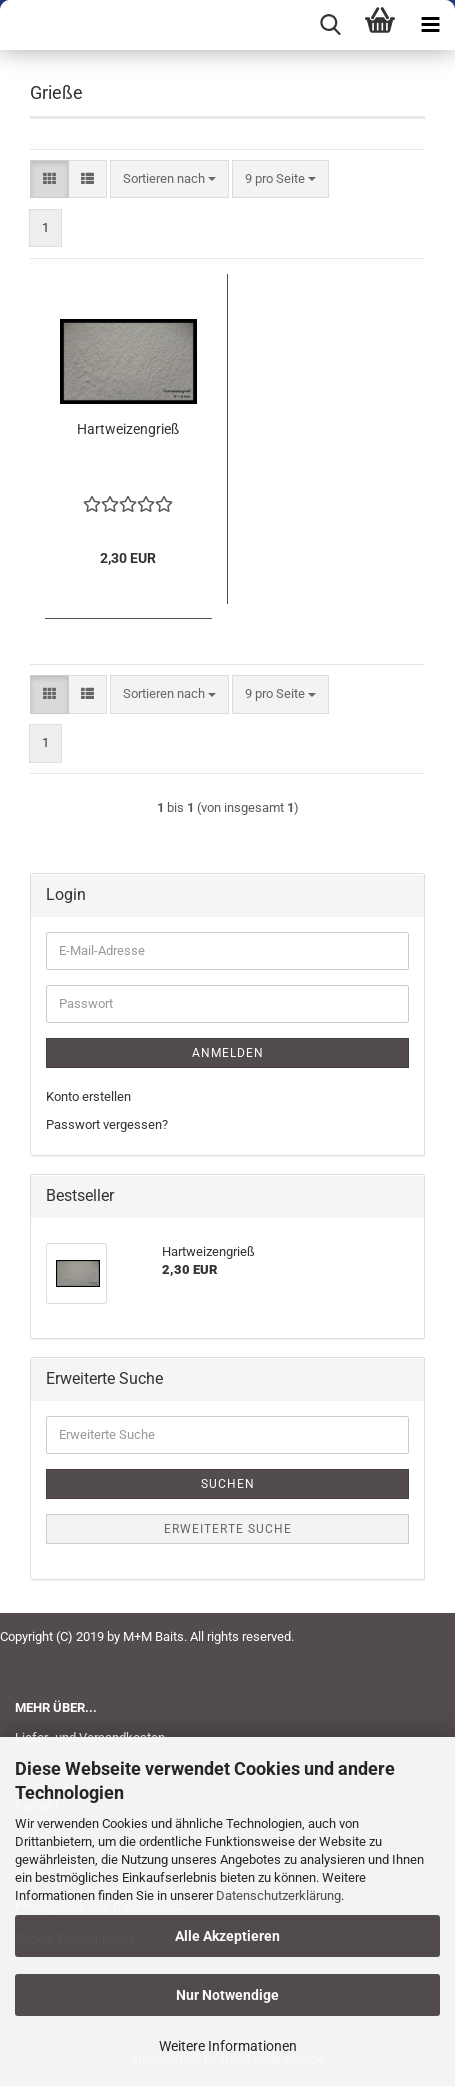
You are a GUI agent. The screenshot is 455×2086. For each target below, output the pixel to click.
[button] (49, 179)
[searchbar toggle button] (330, 25)
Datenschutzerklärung (278, 1895)
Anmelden (228, 1053)
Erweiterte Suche (228, 1529)
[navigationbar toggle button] (430, 25)
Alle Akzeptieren (227, 1936)
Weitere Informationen (228, 2046)
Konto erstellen (88, 1096)
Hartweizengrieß (128, 429)
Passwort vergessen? (107, 1124)
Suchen (228, 1484)
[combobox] (169, 179)
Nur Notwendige (227, 1995)
